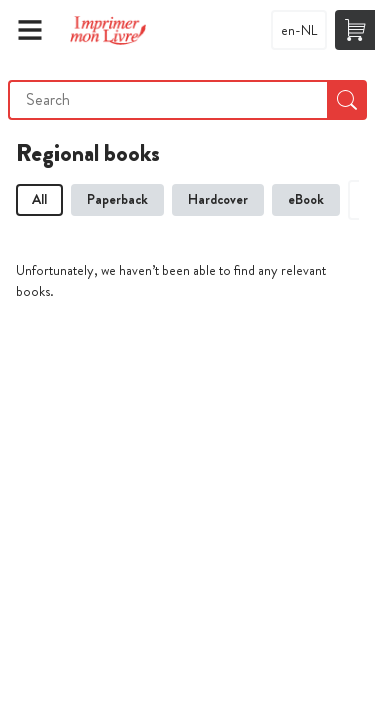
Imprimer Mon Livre (108, 30)
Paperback (117, 199)
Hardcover (218, 199)
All (39, 199)
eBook (306, 199)
